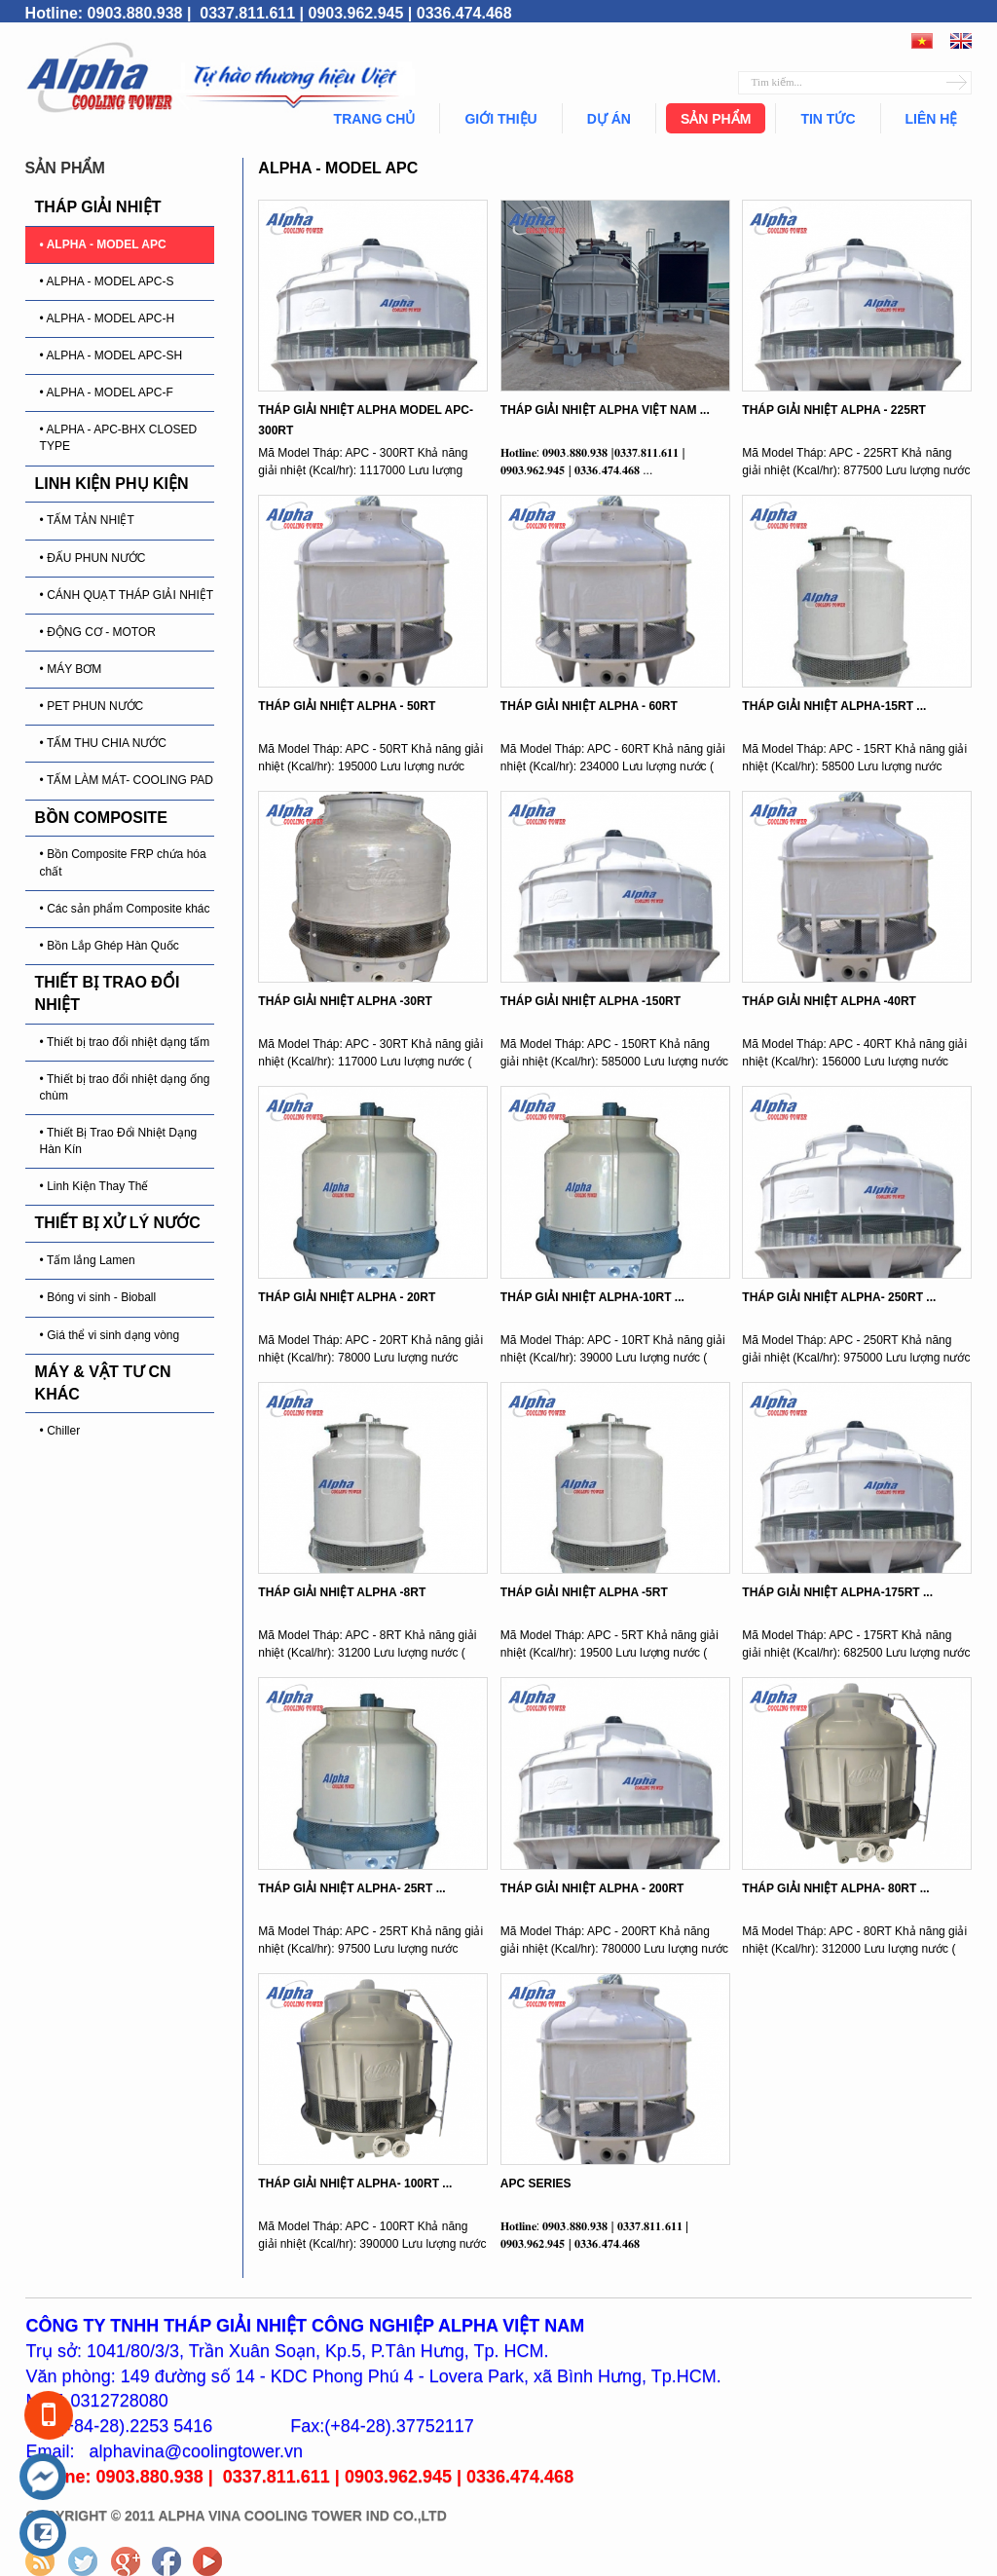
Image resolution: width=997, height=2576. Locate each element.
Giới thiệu (500, 119)
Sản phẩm (716, 119)
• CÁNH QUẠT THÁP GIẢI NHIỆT (127, 595)
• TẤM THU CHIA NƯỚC (103, 743)
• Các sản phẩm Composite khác (125, 908)
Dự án (609, 119)
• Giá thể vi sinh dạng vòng (110, 1335)
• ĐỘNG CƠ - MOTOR (98, 632)
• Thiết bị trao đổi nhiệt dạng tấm (125, 1042)
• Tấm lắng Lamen (87, 1260)
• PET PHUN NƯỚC (92, 706)
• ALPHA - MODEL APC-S (107, 281)
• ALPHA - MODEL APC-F (106, 392)
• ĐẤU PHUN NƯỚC (93, 558)
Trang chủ (375, 119)
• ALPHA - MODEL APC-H (107, 318)
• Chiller (60, 1430)
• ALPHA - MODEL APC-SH (111, 355)
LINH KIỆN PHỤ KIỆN (112, 483)
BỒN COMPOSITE (101, 817)
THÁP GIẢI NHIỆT (98, 207)
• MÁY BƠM (71, 669)
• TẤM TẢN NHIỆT (87, 520)
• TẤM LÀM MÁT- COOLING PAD (126, 780)
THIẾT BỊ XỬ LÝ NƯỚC (118, 1222)
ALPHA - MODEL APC (338, 168)
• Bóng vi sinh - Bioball (98, 1297)
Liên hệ (931, 119)
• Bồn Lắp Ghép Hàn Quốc (109, 945)
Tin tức (827, 119)
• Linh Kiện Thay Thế (94, 1186)
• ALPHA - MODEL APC (103, 244)
